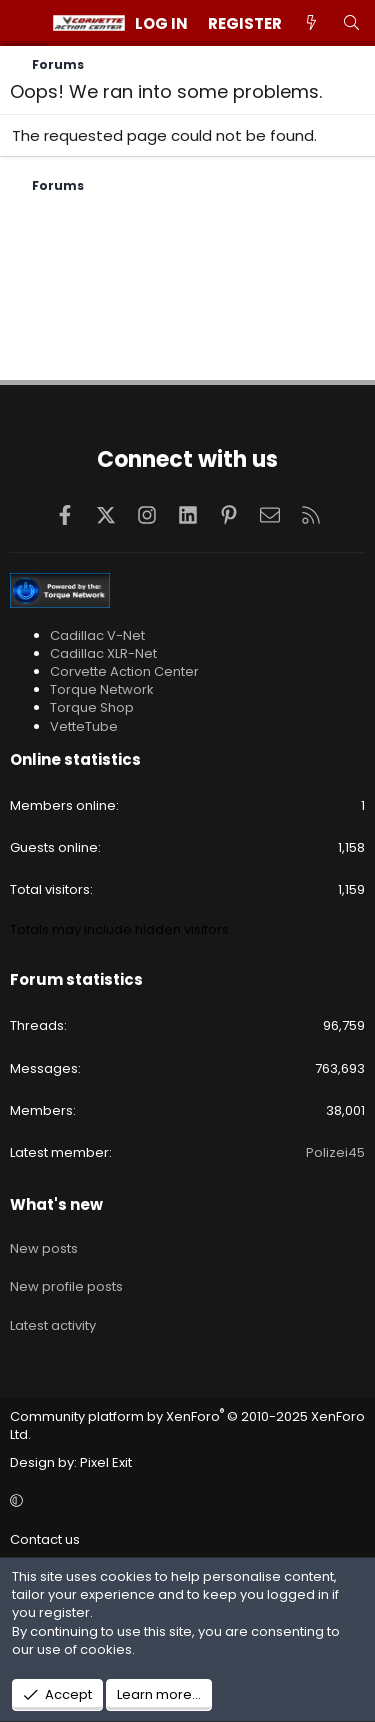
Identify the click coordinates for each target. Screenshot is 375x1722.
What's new (56, 1204)
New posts (44, 1248)
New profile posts (66, 1286)
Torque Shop (92, 707)
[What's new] (311, 23)
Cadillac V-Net (97, 635)
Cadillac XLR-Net (103, 653)
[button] (184, 1501)
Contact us (45, 1539)
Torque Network (102, 689)
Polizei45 (335, 1152)
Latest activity (53, 1325)
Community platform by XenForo (187, 1425)
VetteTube (84, 726)
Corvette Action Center (124, 671)
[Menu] (26, 23)
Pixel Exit (106, 1462)
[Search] (351, 23)
